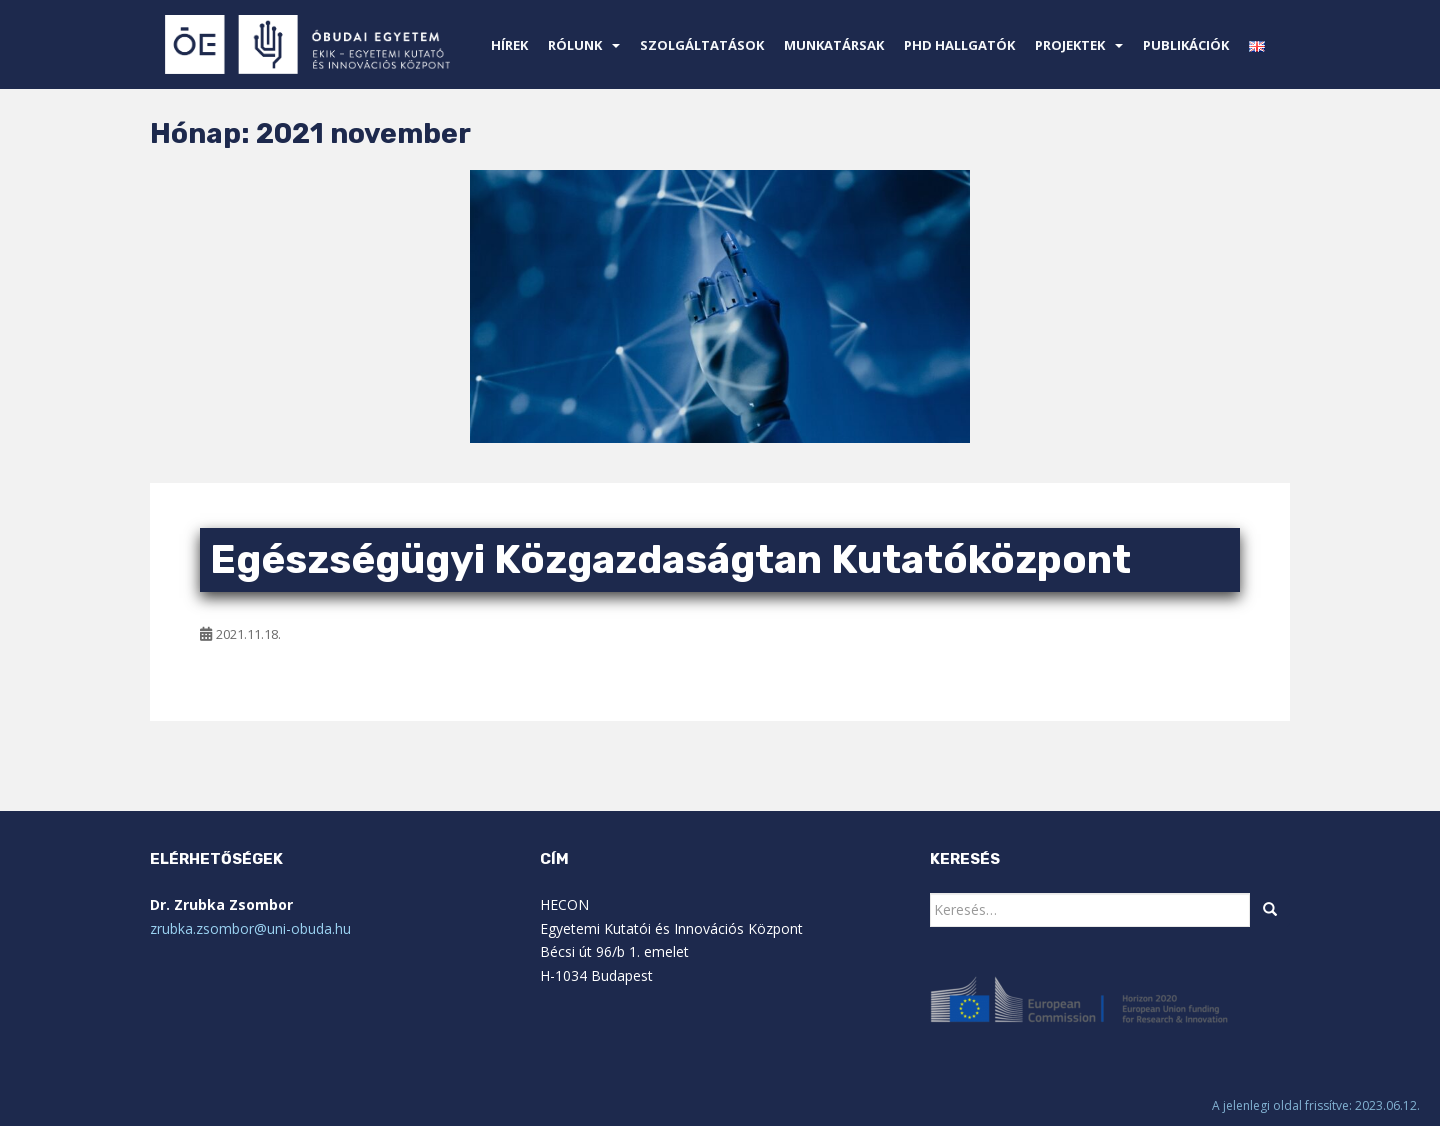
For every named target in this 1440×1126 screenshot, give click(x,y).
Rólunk (575, 45)
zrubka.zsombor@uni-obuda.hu (250, 928)
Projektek (1070, 45)
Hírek (509, 45)
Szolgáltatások (702, 45)
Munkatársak (834, 45)
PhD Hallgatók (959, 45)
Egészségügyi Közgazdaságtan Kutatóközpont (670, 559)
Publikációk (1186, 45)
